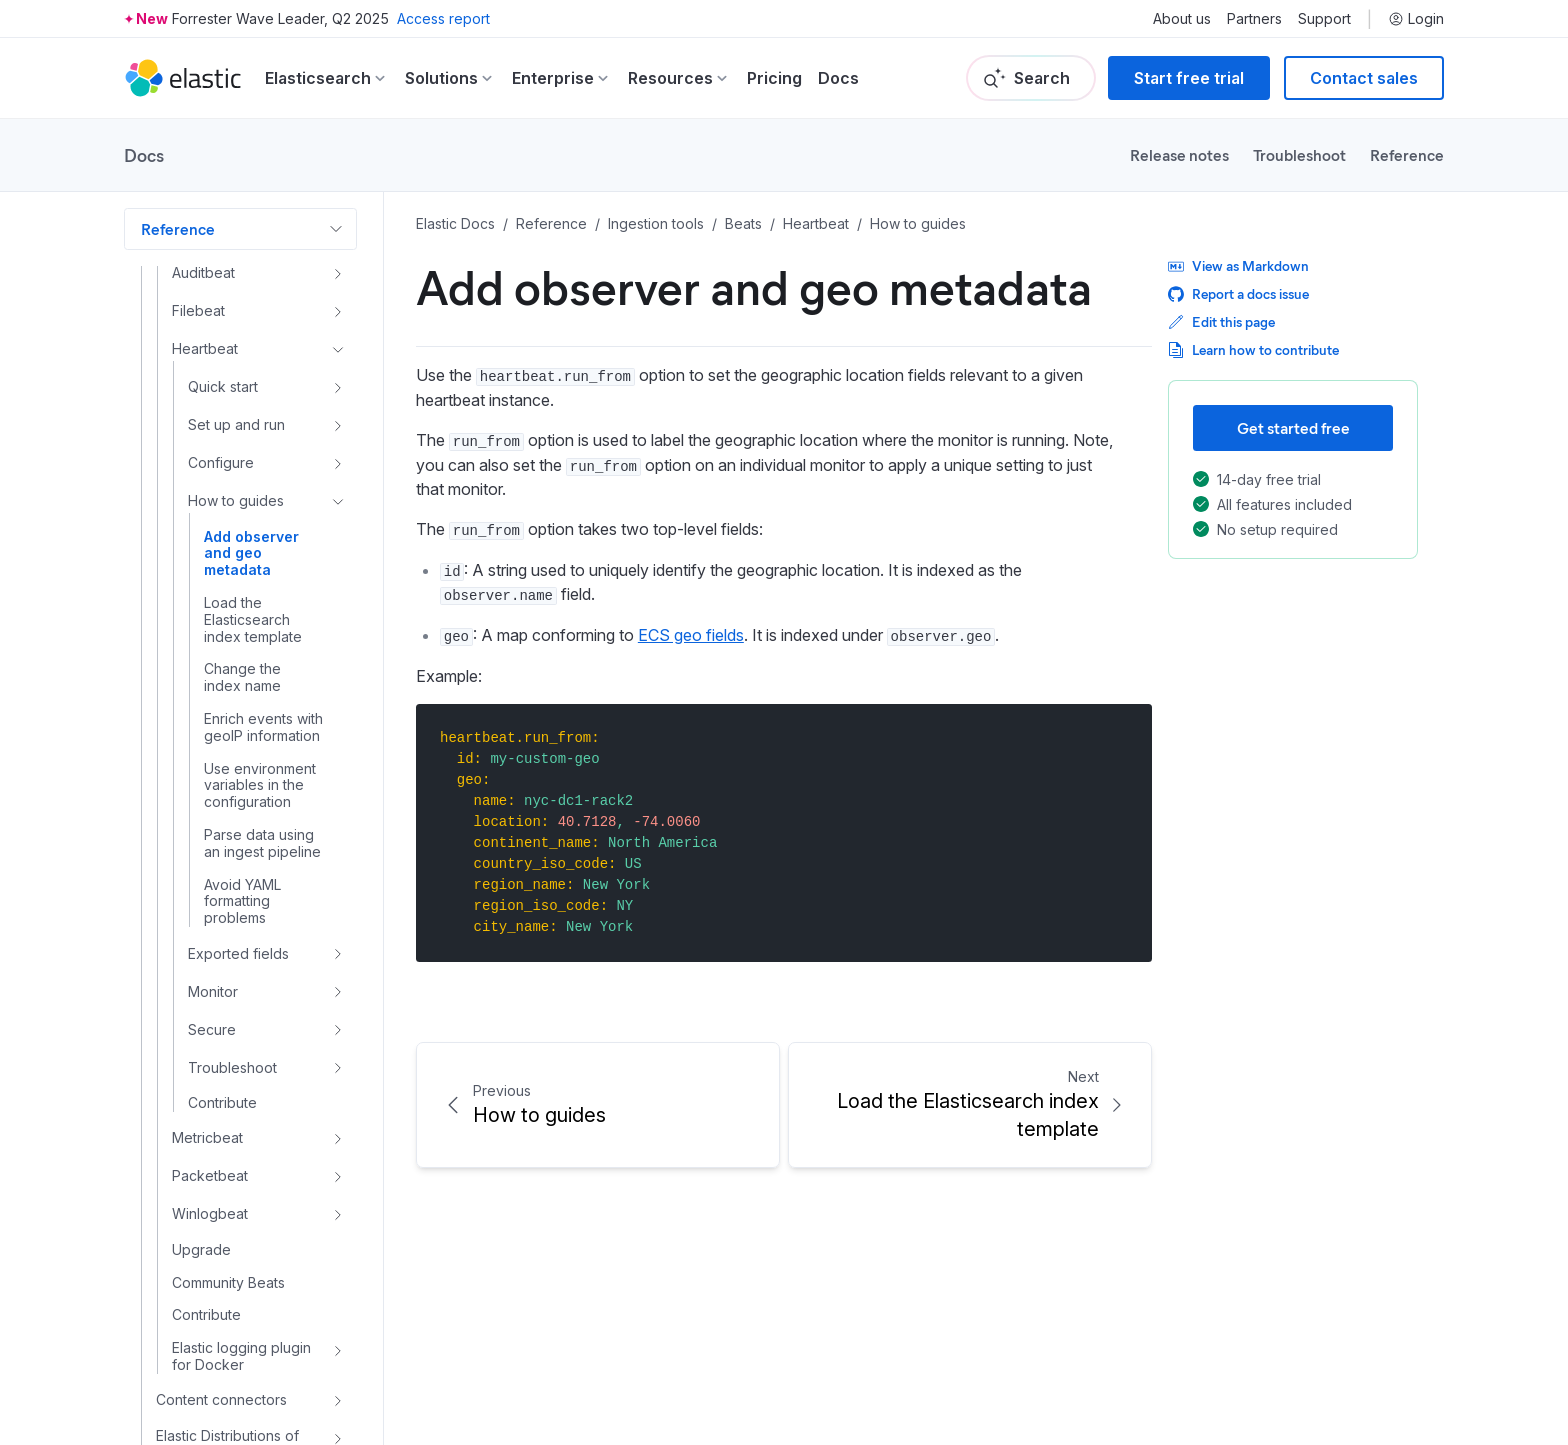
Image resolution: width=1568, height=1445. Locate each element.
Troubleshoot (1299, 154)
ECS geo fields (691, 635)
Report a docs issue (1238, 293)
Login (1416, 19)
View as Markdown (1238, 265)
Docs (838, 78)
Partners (1254, 19)
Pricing (774, 78)
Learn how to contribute (1253, 349)
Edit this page (1221, 321)
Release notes (1179, 154)
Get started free (1293, 427)
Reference (1407, 154)
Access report (443, 18)
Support (1324, 19)
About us (1182, 19)
